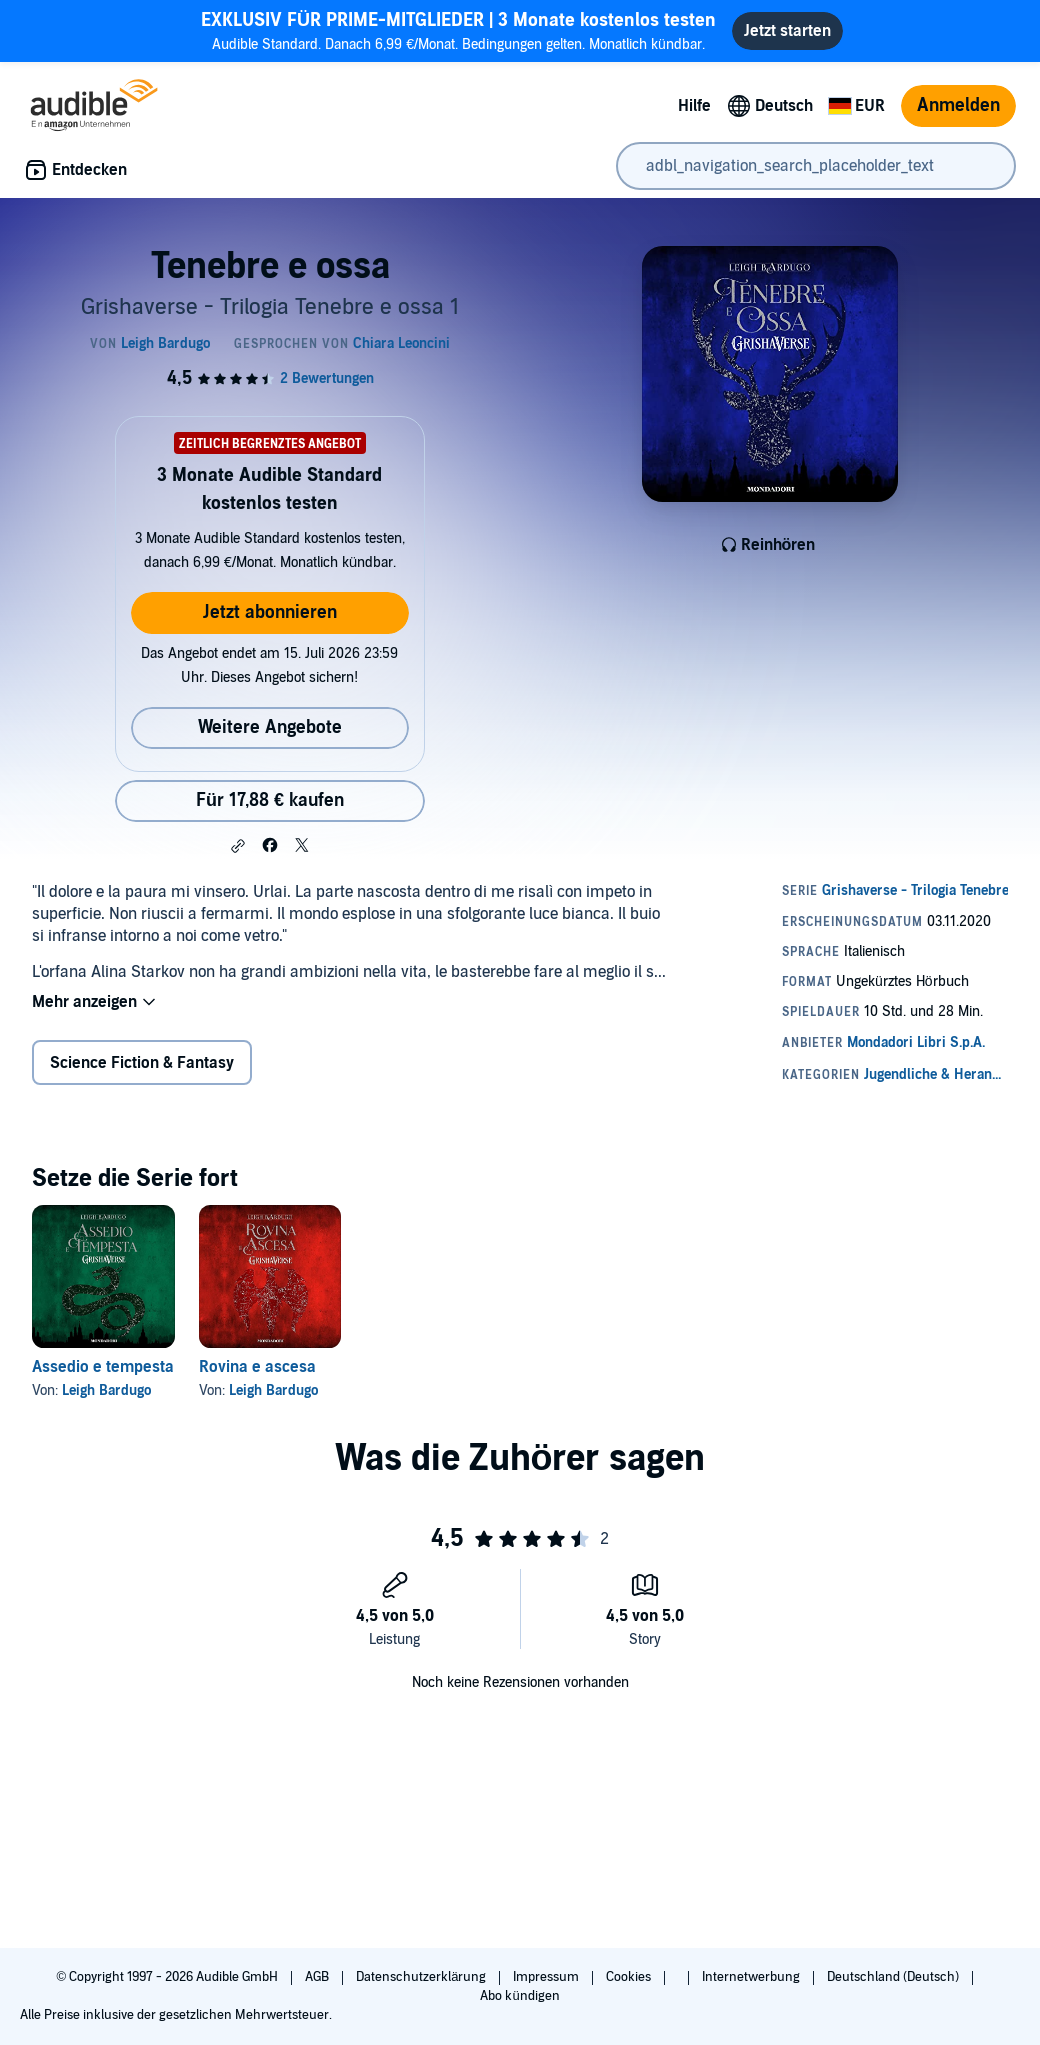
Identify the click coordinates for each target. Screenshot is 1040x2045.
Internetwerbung (752, 1977)
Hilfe (694, 106)
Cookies (630, 1977)
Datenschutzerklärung (422, 1977)
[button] (238, 846)
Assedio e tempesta (103, 1367)
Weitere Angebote (270, 727)
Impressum (547, 1977)
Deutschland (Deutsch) (894, 1977)
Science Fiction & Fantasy (142, 1063)
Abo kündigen (519, 1996)
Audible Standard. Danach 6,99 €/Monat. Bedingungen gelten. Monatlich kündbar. (458, 30)
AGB (318, 1977)
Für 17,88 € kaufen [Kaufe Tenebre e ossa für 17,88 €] (270, 800)
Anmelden (958, 105)
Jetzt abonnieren (270, 612)
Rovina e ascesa (257, 1367)
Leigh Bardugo (106, 1390)
